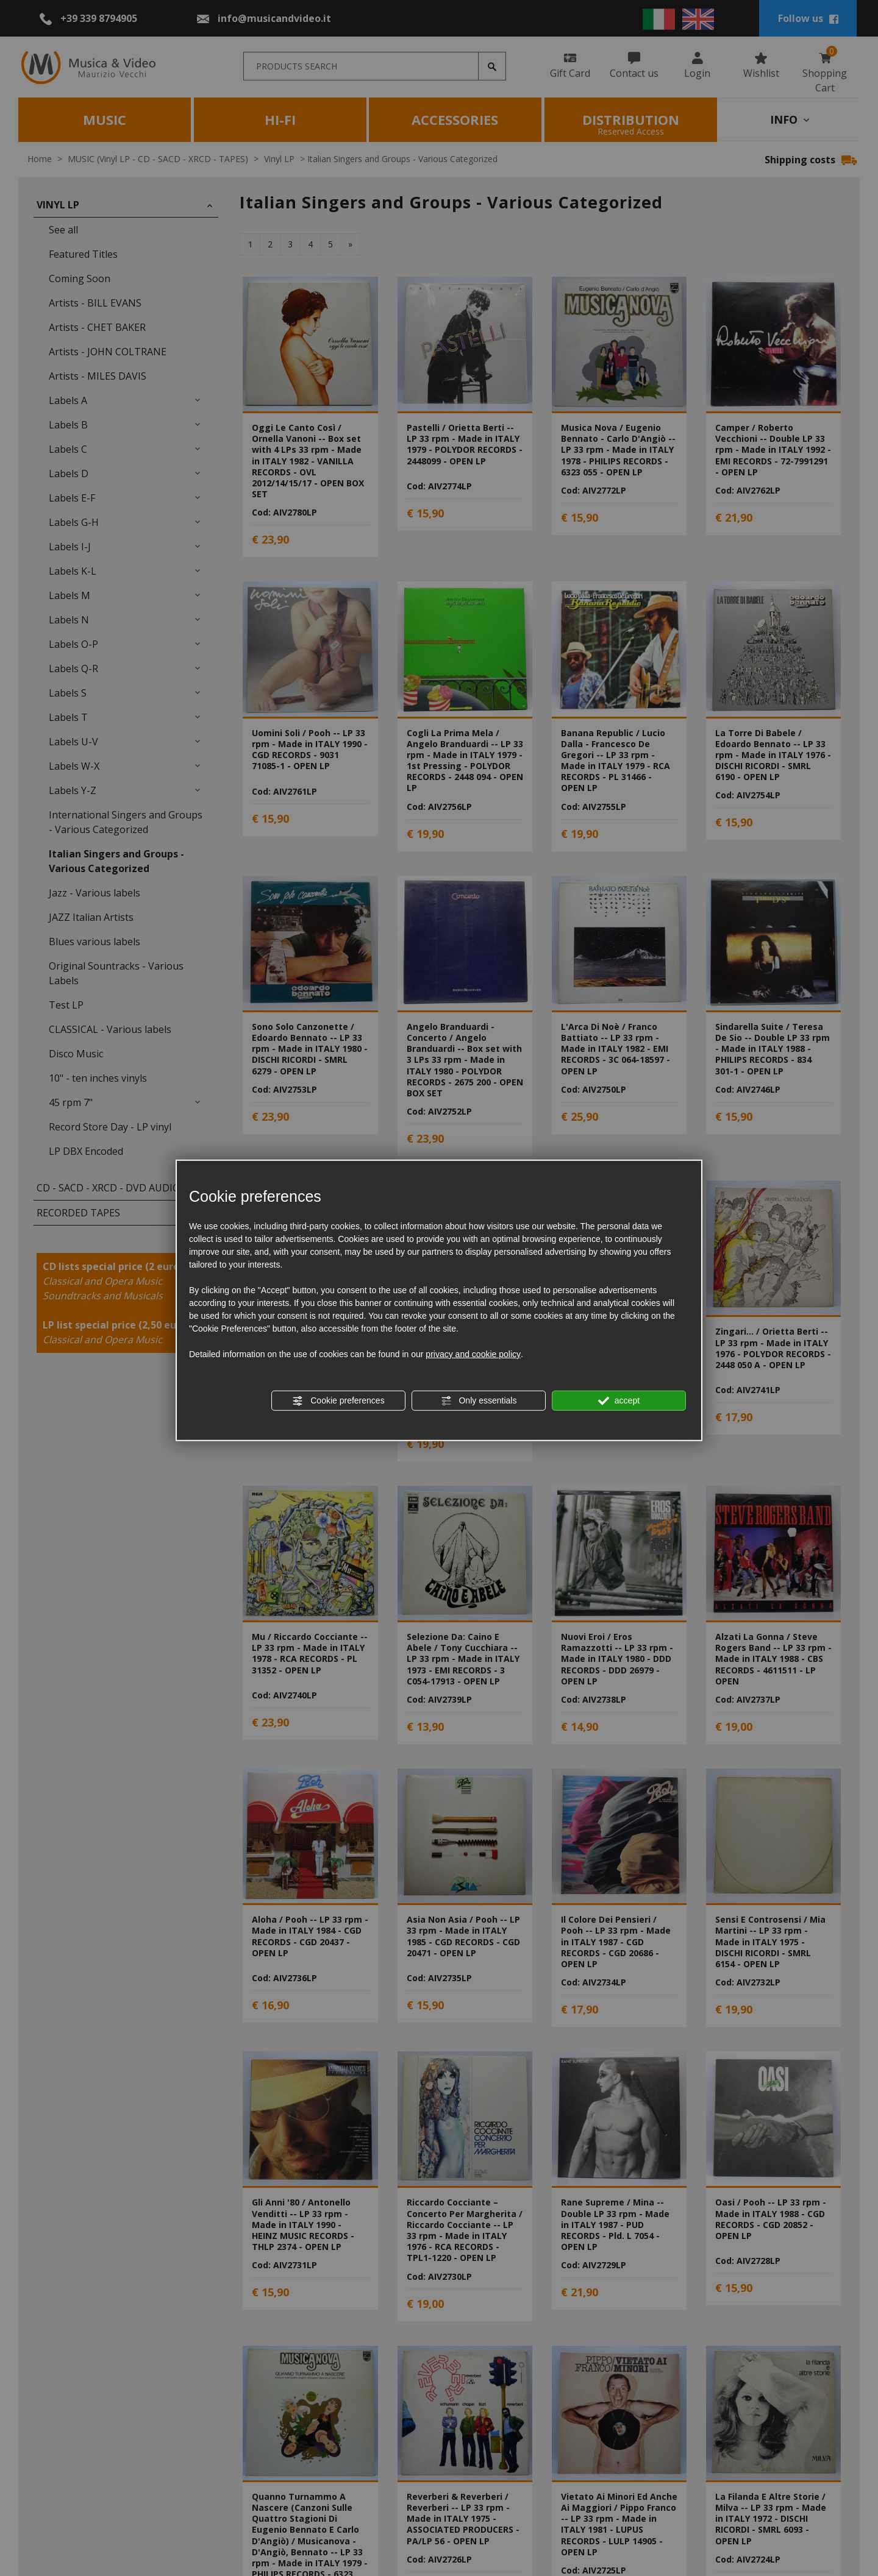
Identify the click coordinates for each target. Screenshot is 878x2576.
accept (619, 1401)
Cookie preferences (338, 1401)
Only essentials (479, 1401)
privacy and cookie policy (473, 1354)
